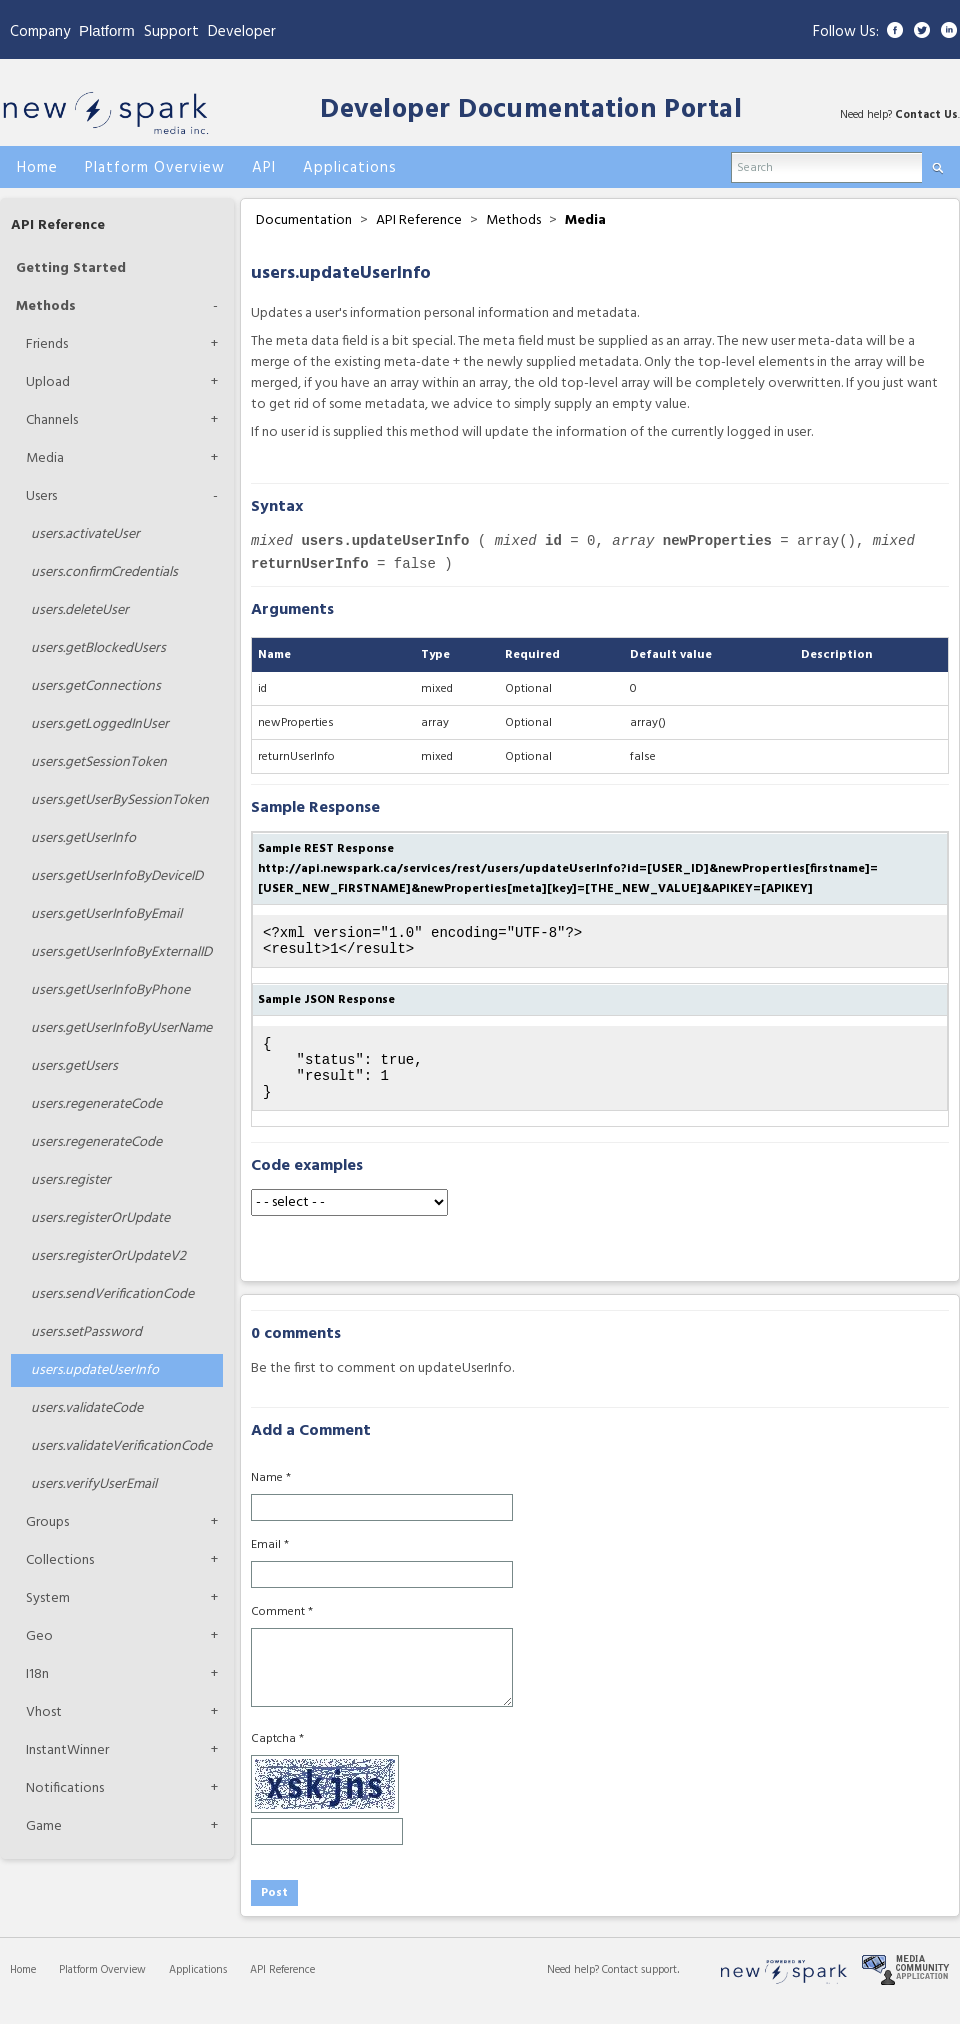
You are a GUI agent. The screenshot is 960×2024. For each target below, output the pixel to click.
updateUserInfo (95, 1370)
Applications (198, 1988)
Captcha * (277, 1757)
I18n (37, 1674)
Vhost (44, 1712)
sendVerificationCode (112, 1294)
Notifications (65, 1788)
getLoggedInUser (100, 724)
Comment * (282, 1630)
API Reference (58, 225)
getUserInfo (83, 838)
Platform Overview (102, 1988)
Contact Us (926, 115)
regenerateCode (96, 1104)
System (48, 1598)
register (71, 1180)
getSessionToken (99, 762)
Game (44, 1826)
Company (40, 32)
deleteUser (80, 610)
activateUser (85, 534)
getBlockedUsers (98, 648)
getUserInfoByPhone (110, 990)
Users (41, 496)
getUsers (74, 1066)
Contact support (639, 1988)
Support (171, 32)
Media (45, 458)
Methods (46, 306)
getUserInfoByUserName (121, 1028)
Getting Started (71, 268)
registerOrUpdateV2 (108, 1256)
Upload (48, 382)
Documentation (304, 220)
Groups (47, 1522)
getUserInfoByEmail (106, 914)
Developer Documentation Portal (531, 110)
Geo (39, 1636)
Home (23, 1988)
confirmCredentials (104, 572)
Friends (47, 344)
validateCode (87, 1408)
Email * (270, 1563)
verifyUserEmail (94, 1484)
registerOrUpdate (100, 1218)
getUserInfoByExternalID (121, 952)
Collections (60, 1560)
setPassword (86, 1332)
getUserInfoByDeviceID (117, 876)
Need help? (574, 1988)
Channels (52, 420)
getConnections (96, 686)
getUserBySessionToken (120, 800)
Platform (107, 30)
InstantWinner (67, 1750)
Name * (271, 1496)
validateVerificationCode (121, 1446)
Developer (242, 32)
